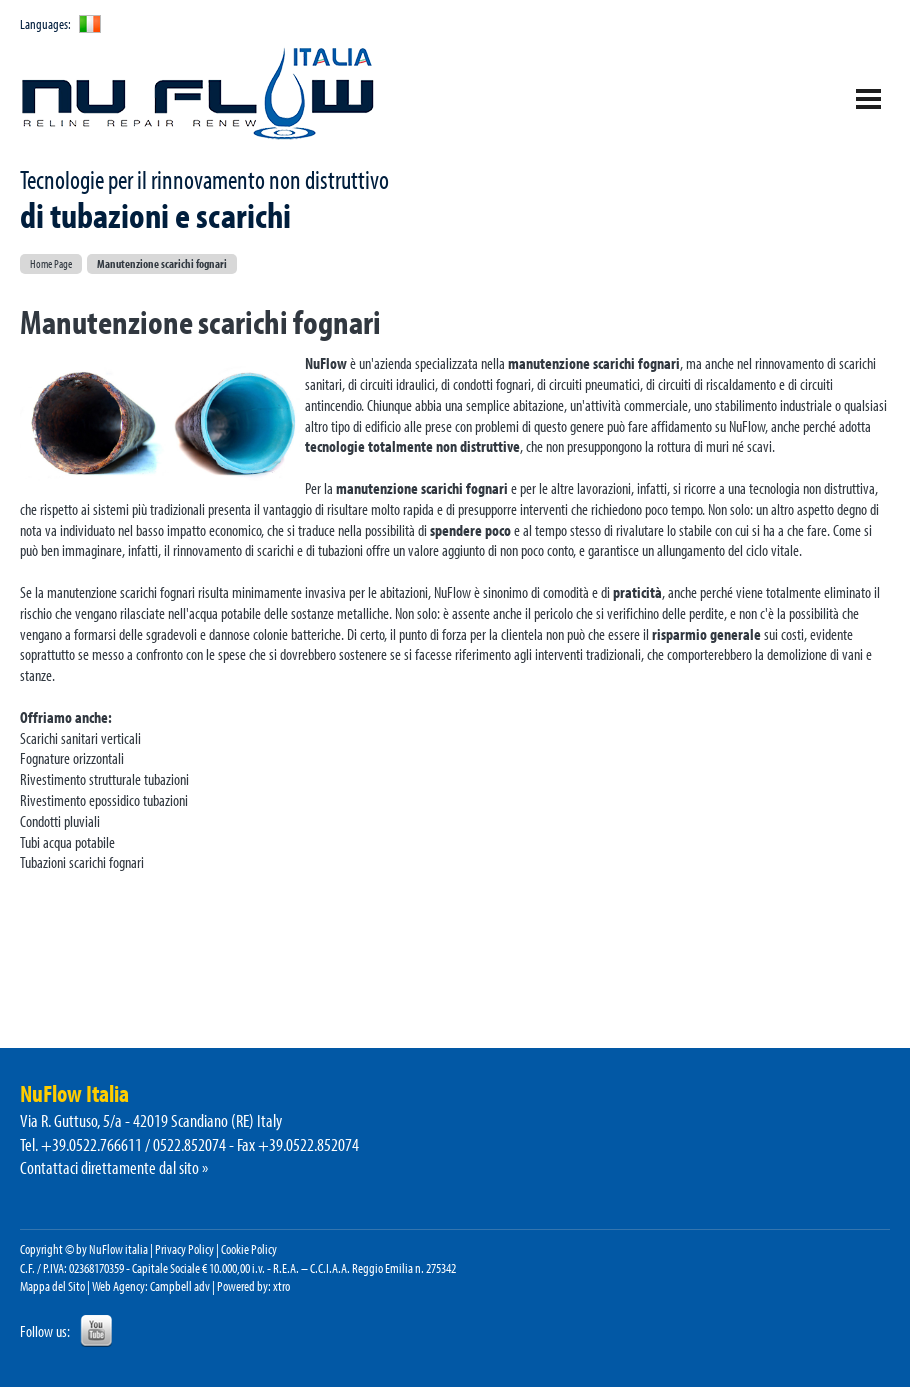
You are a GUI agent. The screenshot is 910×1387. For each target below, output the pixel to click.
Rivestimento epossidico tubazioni (104, 800)
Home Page (51, 263)
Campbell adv (180, 1286)
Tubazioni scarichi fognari (82, 862)
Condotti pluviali (60, 821)
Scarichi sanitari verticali (80, 738)
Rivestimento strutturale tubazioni (104, 779)
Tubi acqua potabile (67, 842)
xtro (281, 1286)
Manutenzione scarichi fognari (162, 263)
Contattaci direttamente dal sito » (114, 1167)
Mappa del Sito (52, 1286)
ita (90, 24)
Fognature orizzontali (72, 758)
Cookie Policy (249, 1249)
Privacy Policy (184, 1249)
